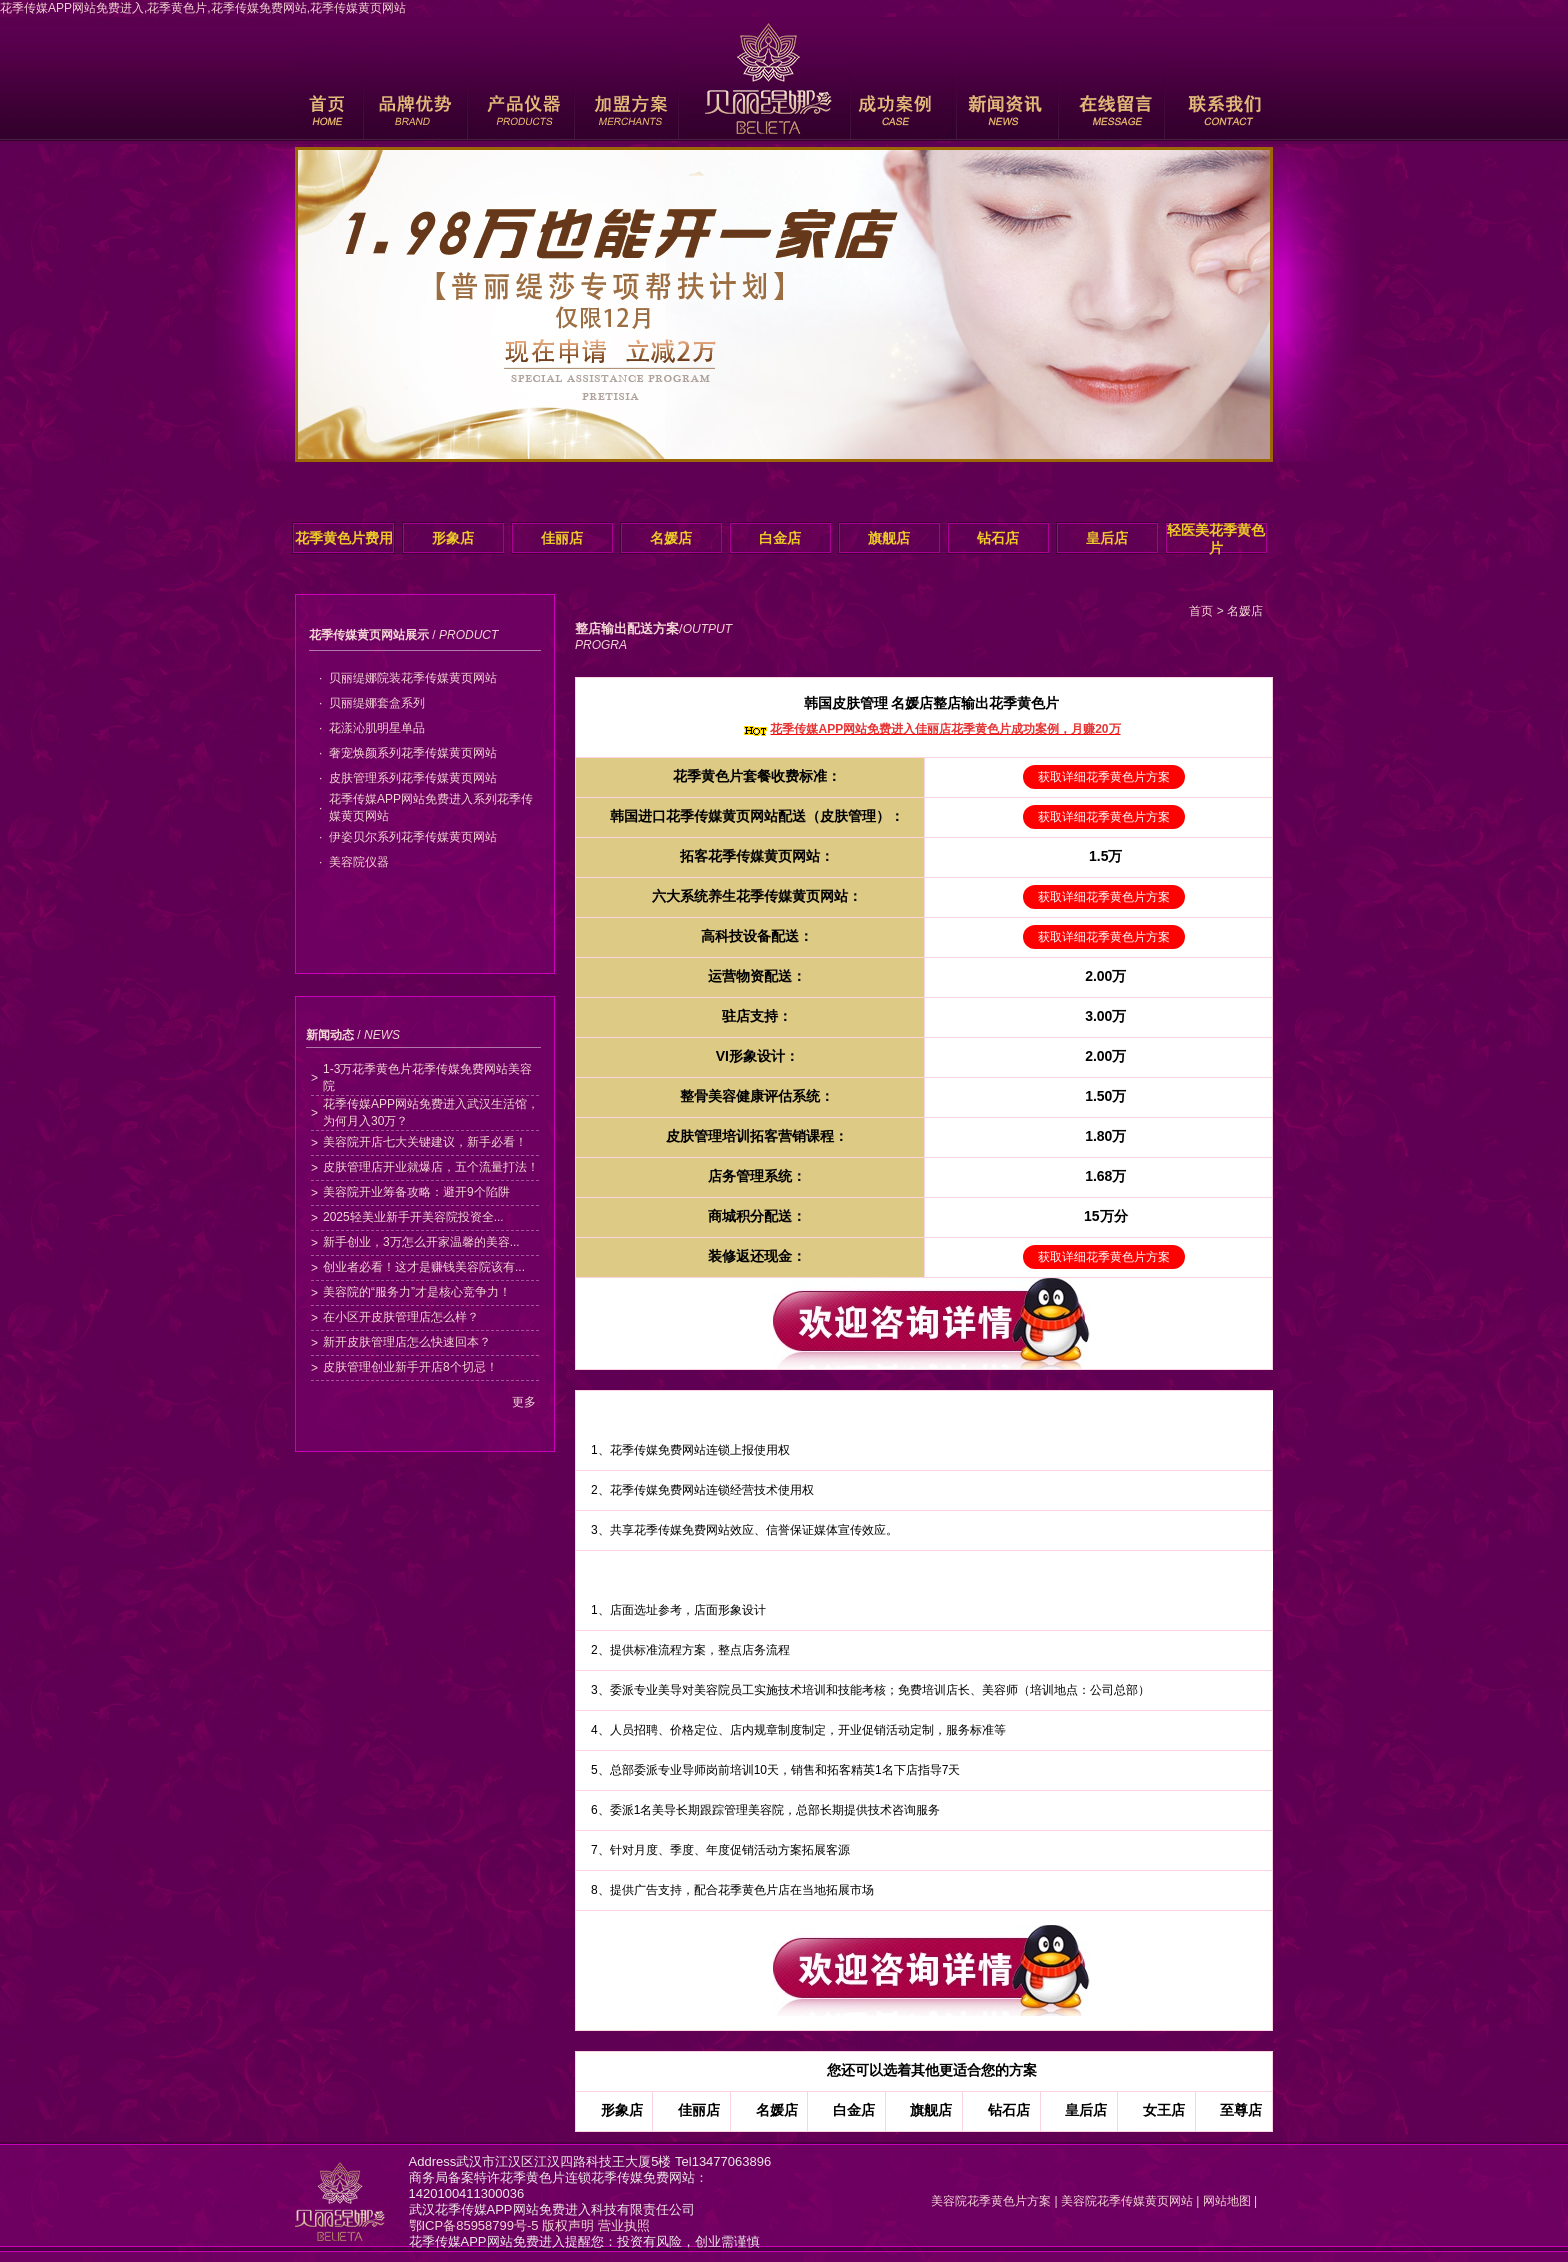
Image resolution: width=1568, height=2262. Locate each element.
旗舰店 (889, 538)
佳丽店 (562, 538)
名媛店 (671, 538)
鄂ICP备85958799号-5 (474, 2225)
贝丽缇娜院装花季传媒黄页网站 (413, 678)
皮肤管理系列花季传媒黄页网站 (413, 778)
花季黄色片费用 (344, 538)
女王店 (1164, 2110)
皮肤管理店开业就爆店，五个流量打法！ (431, 1167)
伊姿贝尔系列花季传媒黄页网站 (413, 837)
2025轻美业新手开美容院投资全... (413, 1217)
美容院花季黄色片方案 (987, 2201)
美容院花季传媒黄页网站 (1127, 2201)
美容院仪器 (359, 862)
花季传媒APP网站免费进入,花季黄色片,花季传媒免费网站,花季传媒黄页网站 (203, 8)
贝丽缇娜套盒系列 (377, 703)
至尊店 (1241, 2110)
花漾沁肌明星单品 (377, 728)
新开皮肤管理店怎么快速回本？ (407, 1342)
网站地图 (1227, 2201)
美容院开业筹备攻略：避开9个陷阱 (416, 1192)
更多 (524, 1402)
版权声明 (568, 2225)
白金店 (780, 538)
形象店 (453, 538)
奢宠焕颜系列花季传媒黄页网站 (413, 753)
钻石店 (998, 538)
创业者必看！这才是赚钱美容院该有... (424, 1267)
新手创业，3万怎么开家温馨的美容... (421, 1242)
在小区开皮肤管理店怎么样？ (401, 1317)
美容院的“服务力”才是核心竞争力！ (417, 1292)
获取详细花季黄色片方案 (1104, 777)
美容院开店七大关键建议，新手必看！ (425, 1142)
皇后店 (1107, 538)
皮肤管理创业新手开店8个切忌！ (410, 1367)
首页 (1201, 611)
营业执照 (624, 2225)
